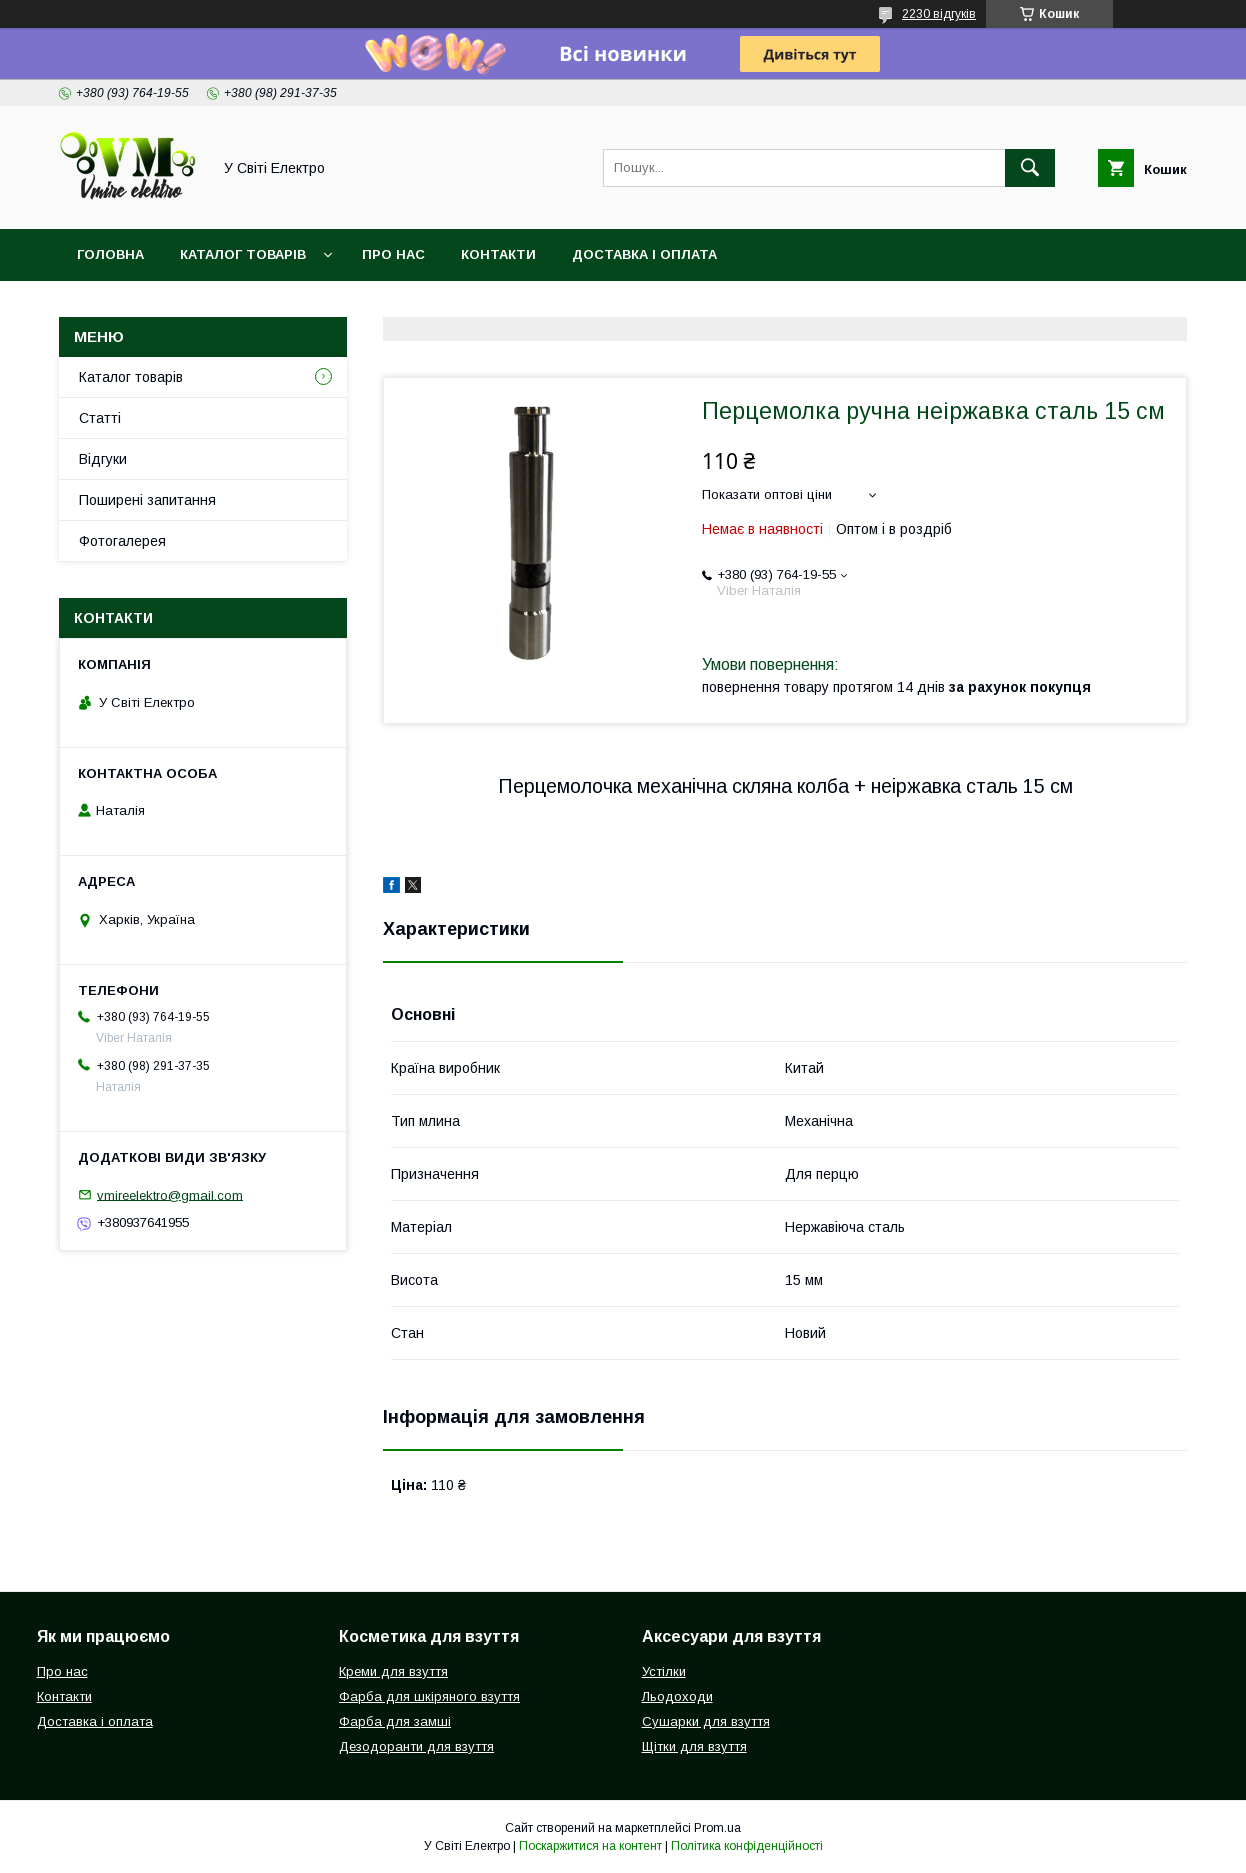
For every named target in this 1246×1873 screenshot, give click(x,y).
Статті (100, 418)
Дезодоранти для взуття (416, 1746)
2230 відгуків (939, 14)
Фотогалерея (122, 541)
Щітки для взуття (694, 1746)
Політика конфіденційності (747, 1846)
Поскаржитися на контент (590, 1846)
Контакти (498, 254)
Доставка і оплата (644, 254)
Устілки (664, 1671)
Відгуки (103, 459)
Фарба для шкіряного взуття (429, 1696)
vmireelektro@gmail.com (170, 1194)
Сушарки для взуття (706, 1721)
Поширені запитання (147, 500)
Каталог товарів (243, 254)
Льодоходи (677, 1696)
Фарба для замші (395, 1721)
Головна (110, 254)
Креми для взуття (393, 1671)
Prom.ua (717, 1828)
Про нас (393, 254)
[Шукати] (1030, 168)
